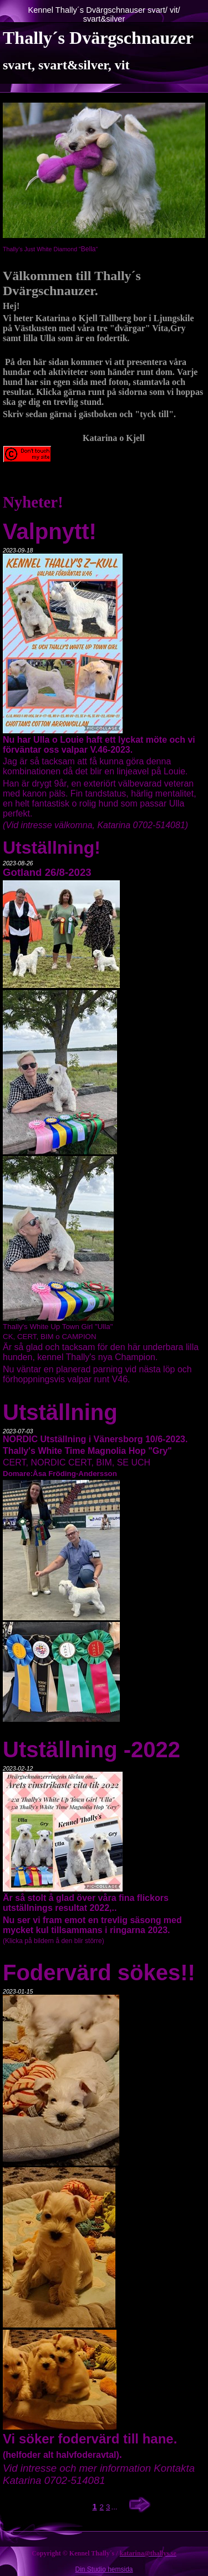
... (114, 2507)
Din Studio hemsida (104, 2569)
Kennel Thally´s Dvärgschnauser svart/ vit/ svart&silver (104, 14)
